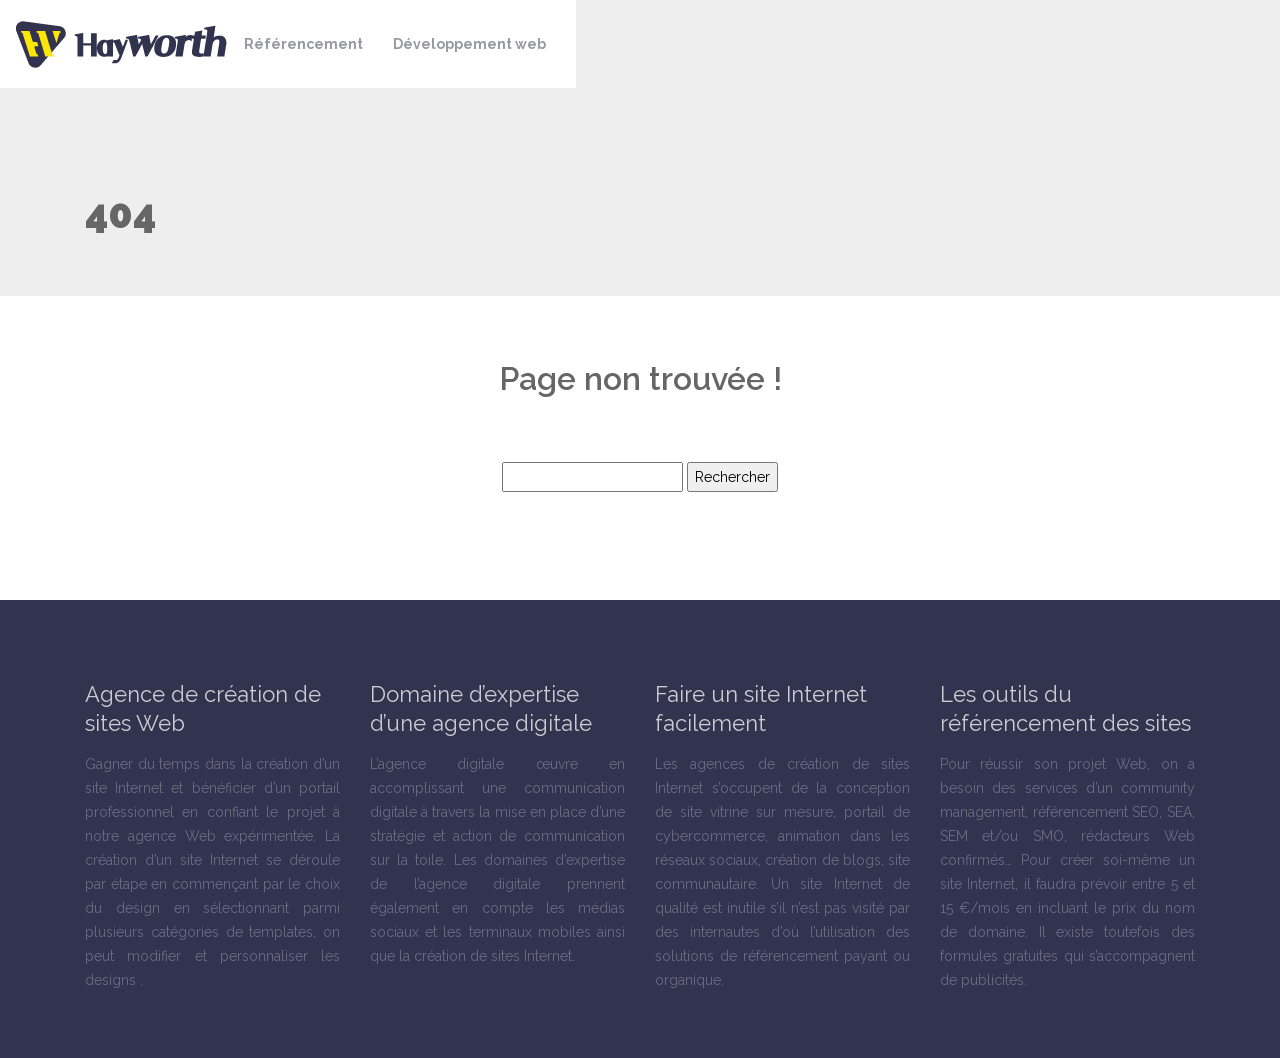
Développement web (469, 44)
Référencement (303, 44)
